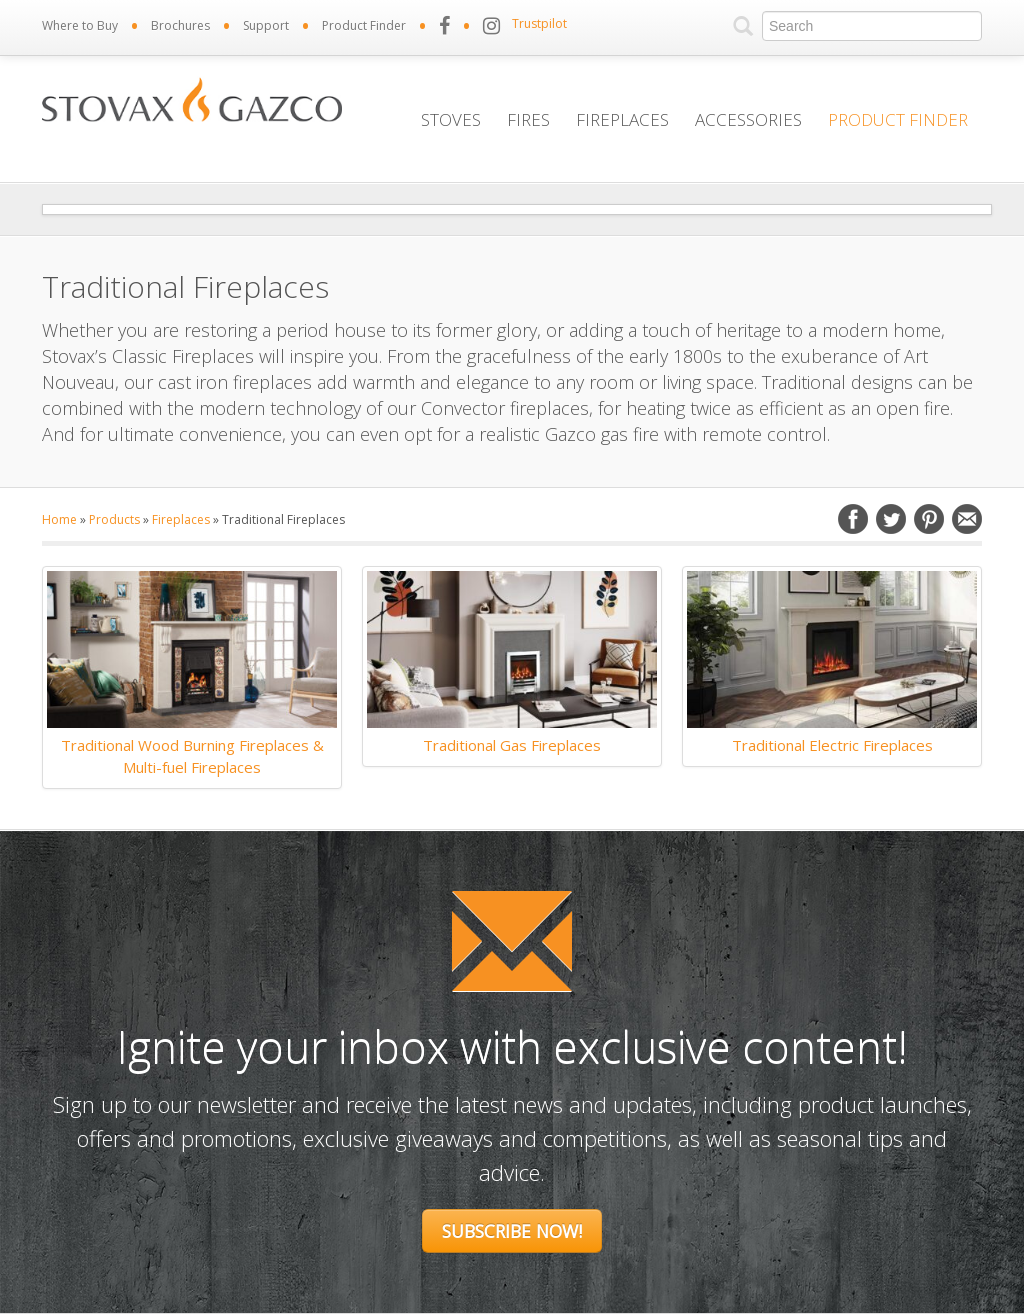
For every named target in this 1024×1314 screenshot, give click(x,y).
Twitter (891, 519)
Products (114, 519)
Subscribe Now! (512, 1231)
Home (59, 519)
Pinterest (929, 519)
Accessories (748, 119)
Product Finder (364, 25)
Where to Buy (80, 25)
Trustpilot (539, 23)
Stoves (451, 119)
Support (266, 25)
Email (967, 519)
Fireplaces (622, 119)
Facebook (853, 519)
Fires (528, 119)
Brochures (180, 25)
